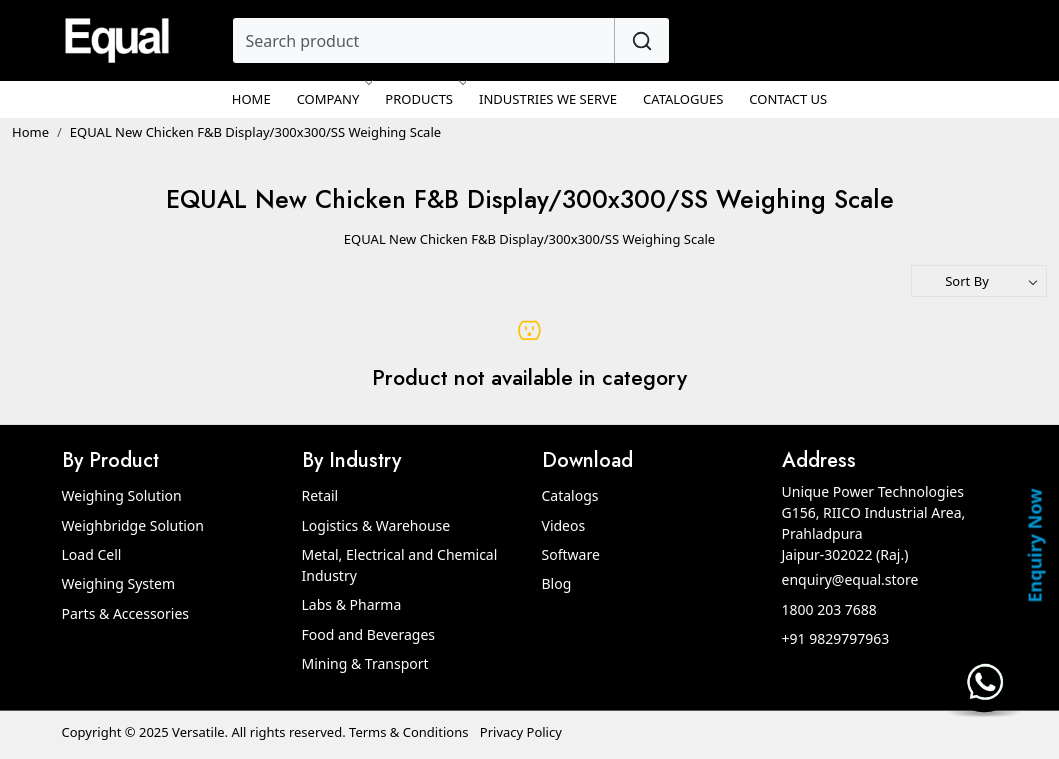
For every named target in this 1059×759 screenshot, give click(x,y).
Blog (557, 583)
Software (571, 554)
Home (251, 99)
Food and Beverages (369, 634)
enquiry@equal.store (850, 579)
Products (424, 99)
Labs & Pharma (352, 604)
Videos (564, 525)
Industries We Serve (548, 99)
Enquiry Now (1034, 545)
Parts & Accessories (126, 613)
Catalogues (683, 99)
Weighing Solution (122, 495)
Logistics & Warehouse (376, 525)
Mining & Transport (365, 663)
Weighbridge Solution (133, 525)
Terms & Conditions (408, 732)
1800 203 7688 (829, 609)
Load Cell (92, 554)
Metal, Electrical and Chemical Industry (400, 565)
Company (334, 99)
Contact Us (788, 99)
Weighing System (119, 583)
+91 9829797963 (836, 638)
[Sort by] (979, 281)
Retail (320, 495)
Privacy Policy (521, 732)
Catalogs (570, 495)
